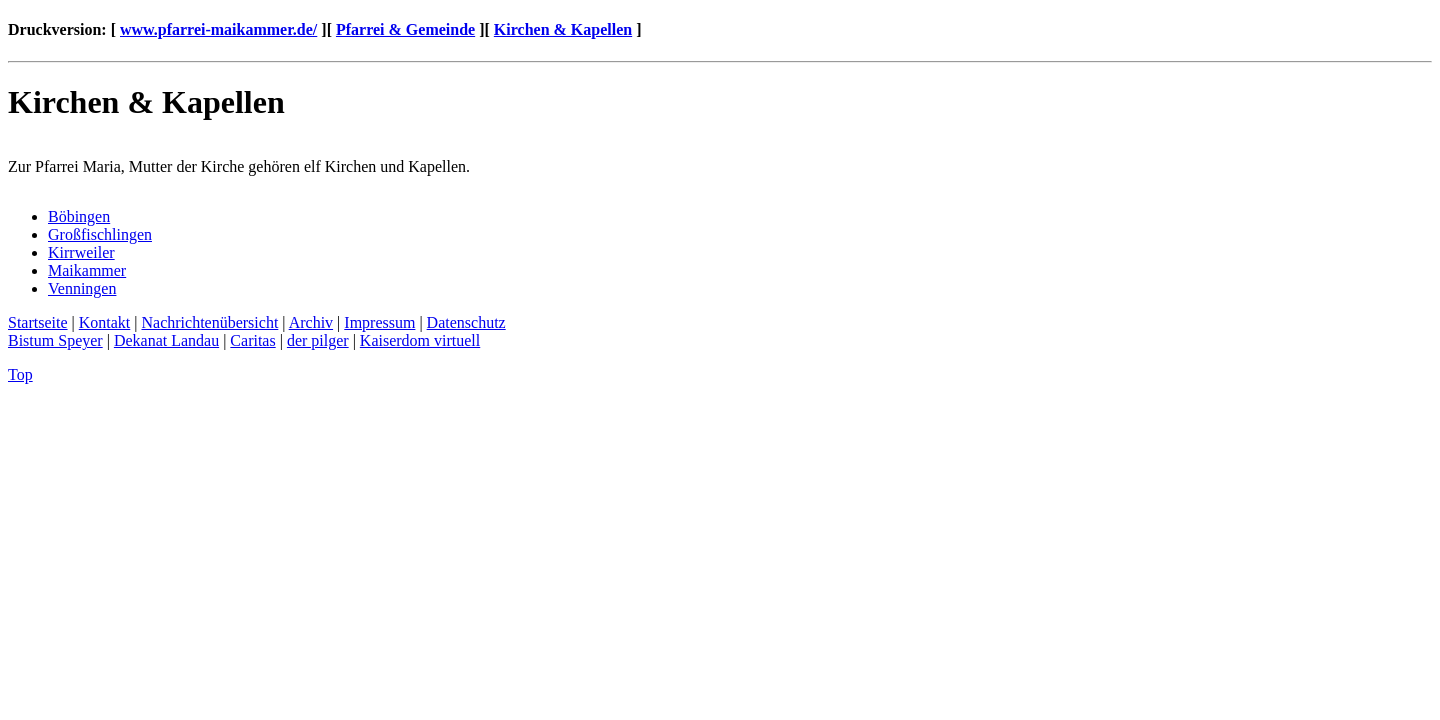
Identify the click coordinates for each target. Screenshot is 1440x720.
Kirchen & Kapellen (563, 29)
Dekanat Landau (166, 340)
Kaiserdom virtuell (420, 340)
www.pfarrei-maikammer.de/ (218, 29)
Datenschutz (466, 322)
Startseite (38, 322)
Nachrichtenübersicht (210, 322)
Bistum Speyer (55, 340)
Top (20, 374)
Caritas (252, 340)
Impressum (379, 322)
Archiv (311, 322)
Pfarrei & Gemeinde (405, 29)
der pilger (318, 340)
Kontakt (105, 322)
